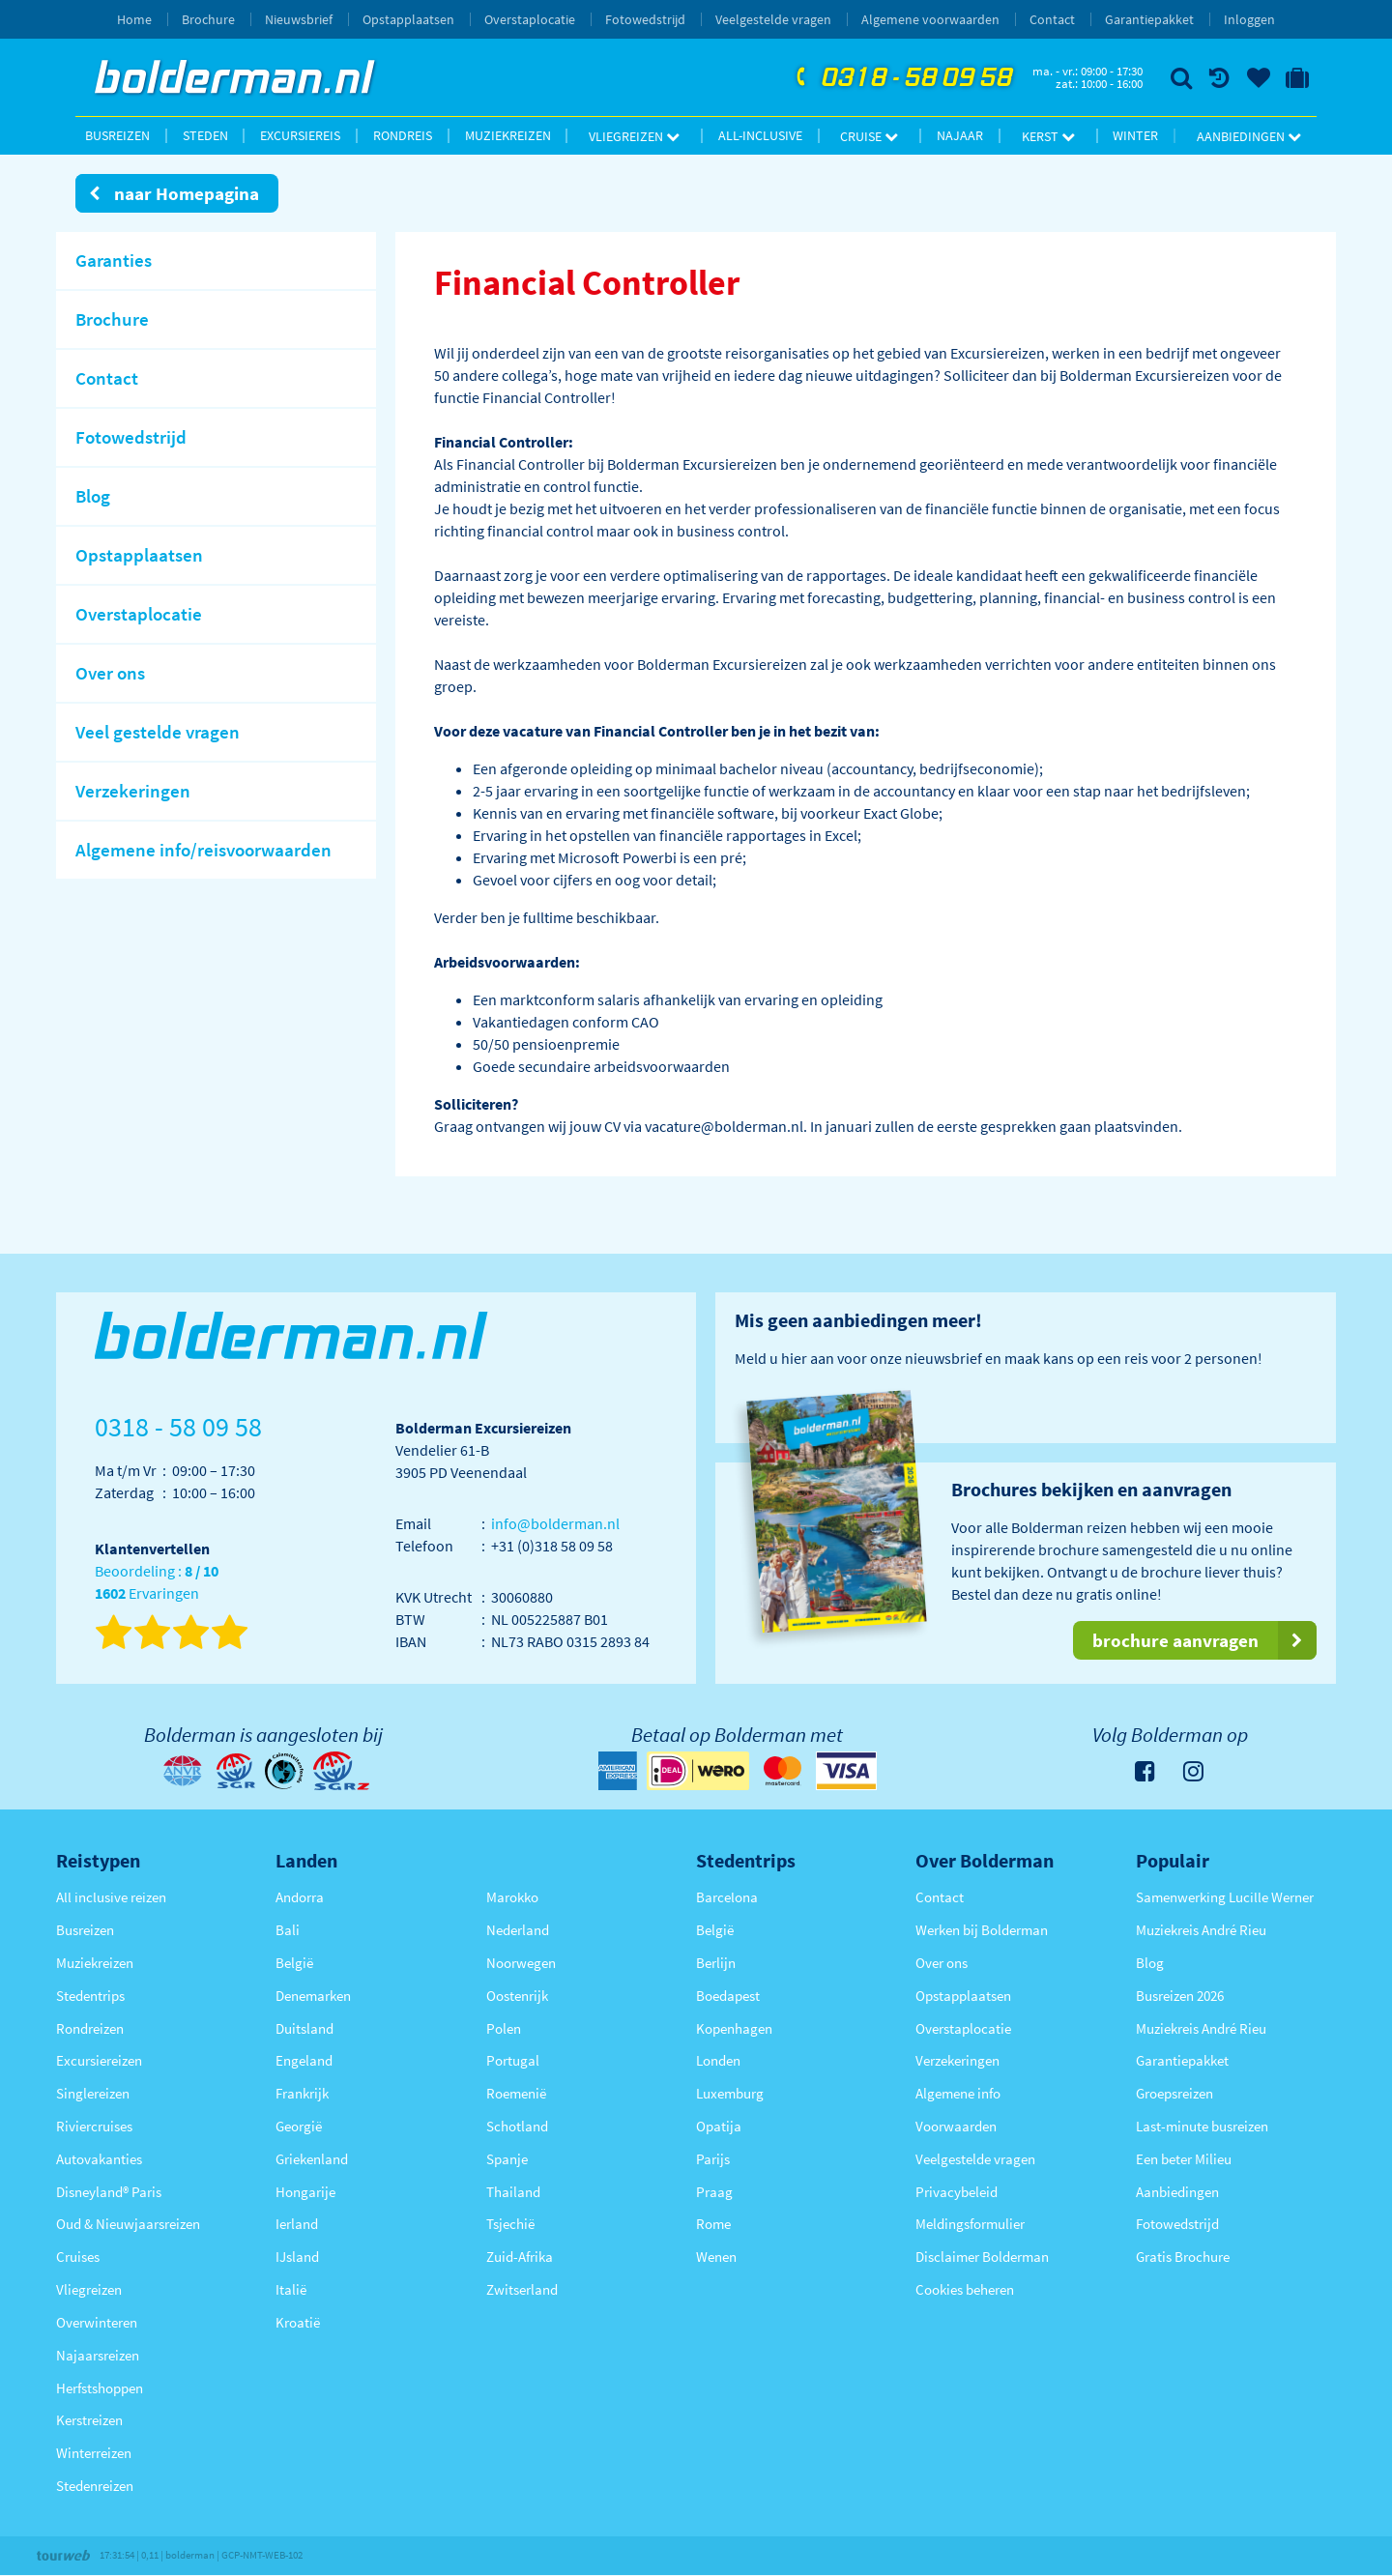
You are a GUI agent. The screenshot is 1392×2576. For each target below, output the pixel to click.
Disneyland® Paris (108, 2192)
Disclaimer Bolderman (982, 2256)
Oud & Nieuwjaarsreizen (128, 2223)
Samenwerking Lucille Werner (1225, 1897)
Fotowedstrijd (645, 19)
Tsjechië (510, 2223)
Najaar (960, 135)
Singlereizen (93, 2093)
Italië (291, 2289)
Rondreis (402, 135)
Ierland (297, 2223)
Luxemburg (730, 2093)
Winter (1135, 135)
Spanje (507, 2159)
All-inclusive (760, 135)
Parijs (713, 2159)
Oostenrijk (517, 1995)
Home (134, 19)
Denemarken (313, 1995)
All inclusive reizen (111, 1897)
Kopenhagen (734, 2028)
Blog (1150, 1963)
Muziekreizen (508, 135)
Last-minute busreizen (1202, 2126)
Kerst (1048, 136)
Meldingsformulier (970, 2223)
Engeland (304, 2060)
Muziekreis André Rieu (1201, 1930)
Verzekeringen (957, 2060)
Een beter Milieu (1184, 2159)
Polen (503, 2028)
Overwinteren (96, 2322)
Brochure (208, 19)
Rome (713, 2223)
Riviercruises (94, 2126)
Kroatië (298, 2322)
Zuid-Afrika (519, 2256)
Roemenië (516, 2093)
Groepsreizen (1174, 2093)
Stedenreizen (94, 2485)
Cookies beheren (964, 2289)
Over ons (941, 1963)
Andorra (300, 1897)
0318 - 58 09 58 (902, 78)
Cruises (78, 2256)
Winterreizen (93, 2453)
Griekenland (312, 2159)
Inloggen (1249, 19)
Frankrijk (302, 2093)
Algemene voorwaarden (930, 19)
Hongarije (305, 2192)
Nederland (517, 1930)
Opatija (718, 2126)
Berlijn (716, 1963)
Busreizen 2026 (1180, 1995)
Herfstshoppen (99, 2388)
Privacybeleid (956, 2192)
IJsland (297, 2256)
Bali (288, 1930)
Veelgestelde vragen (773, 19)
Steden (205, 135)
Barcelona (727, 1897)
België (294, 1963)
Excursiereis (300, 135)
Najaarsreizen (97, 2355)
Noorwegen (521, 1963)
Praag (714, 2192)
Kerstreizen (89, 2420)
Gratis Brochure (1183, 2256)
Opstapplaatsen (408, 19)
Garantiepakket (1149, 19)
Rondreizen (90, 2028)
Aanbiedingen (1249, 136)
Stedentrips (90, 1995)
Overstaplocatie (529, 19)
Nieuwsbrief (299, 19)
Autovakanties (99, 2159)
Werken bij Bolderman (981, 1930)
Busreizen (117, 135)
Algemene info (957, 2093)
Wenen (716, 2256)
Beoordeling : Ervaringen (156, 1583)
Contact (1052, 19)
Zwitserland (522, 2289)
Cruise (869, 136)
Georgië (299, 2126)
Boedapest (728, 1995)
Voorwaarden (956, 2126)
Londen (718, 2060)
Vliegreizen (634, 136)
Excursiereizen (99, 2060)
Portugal (512, 2060)
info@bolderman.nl (555, 1523)
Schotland (517, 2126)
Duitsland (305, 2028)
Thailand (513, 2192)
